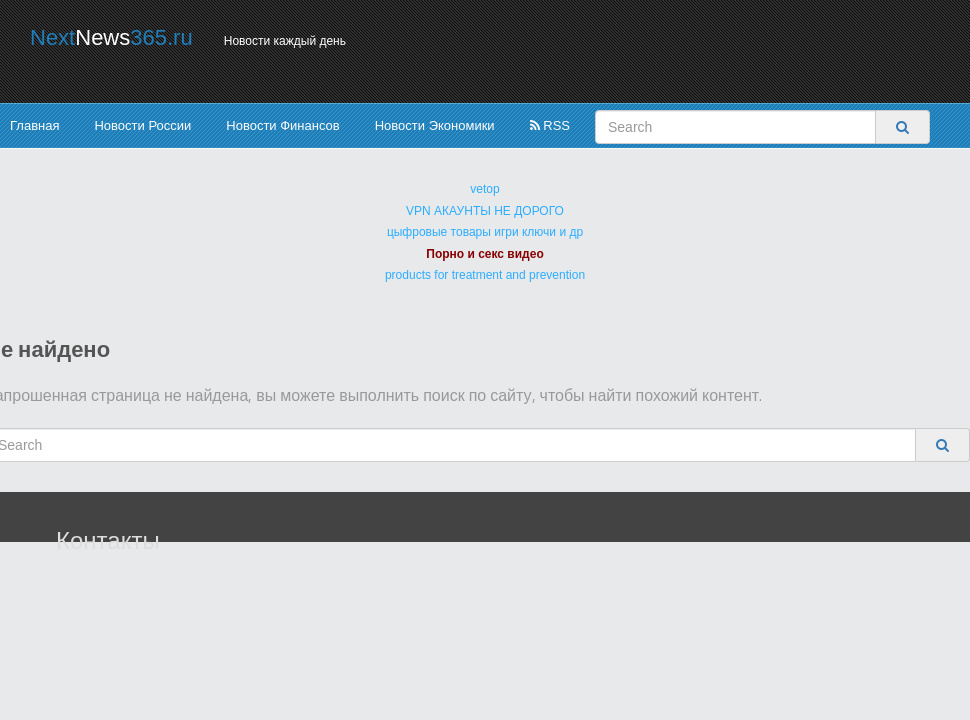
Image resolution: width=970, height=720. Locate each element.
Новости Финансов (282, 125)
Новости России (142, 125)
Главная (34, 125)
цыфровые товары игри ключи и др (485, 232)
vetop (484, 189)
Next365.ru (111, 37)
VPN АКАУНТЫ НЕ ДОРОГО (485, 211)
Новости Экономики (435, 125)
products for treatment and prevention (485, 275)
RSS (550, 125)
